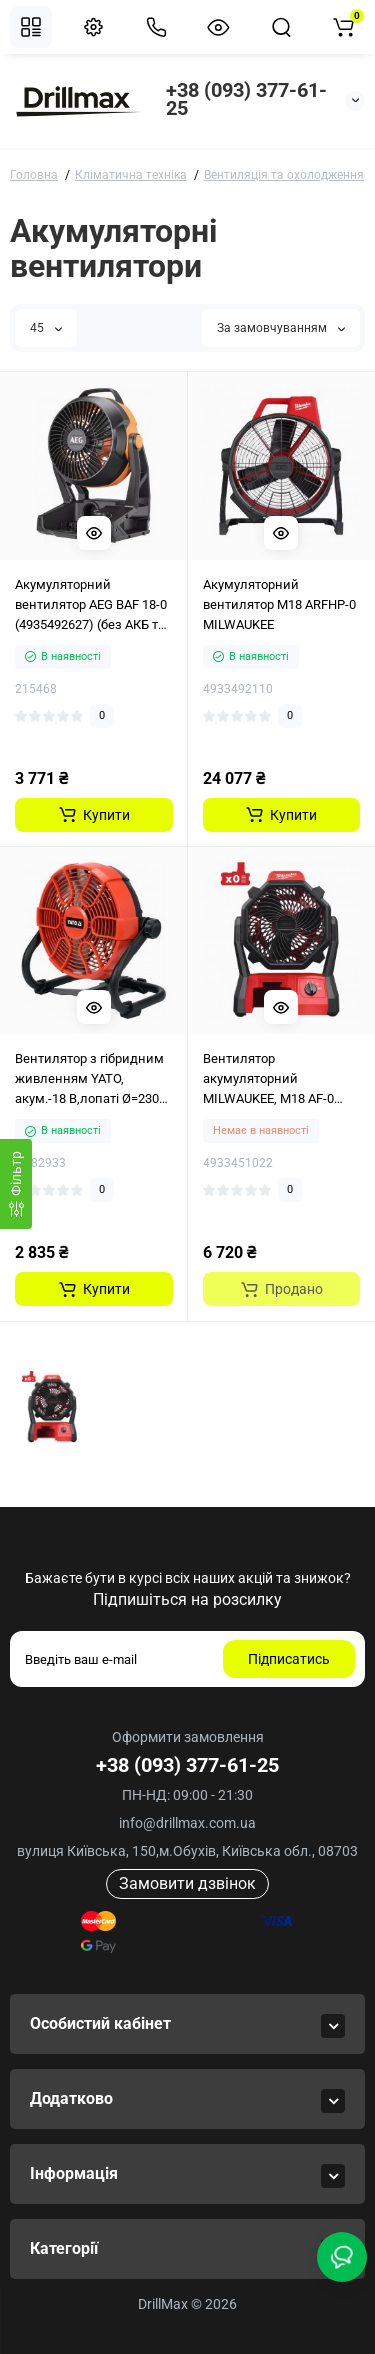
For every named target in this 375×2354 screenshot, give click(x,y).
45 (46, 328)
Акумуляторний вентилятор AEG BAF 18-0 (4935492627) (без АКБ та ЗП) (91, 606)
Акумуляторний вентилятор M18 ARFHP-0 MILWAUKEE (279, 604)
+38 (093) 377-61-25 (246, 99)
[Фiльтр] (16, 1184)
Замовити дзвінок (187, 1883)
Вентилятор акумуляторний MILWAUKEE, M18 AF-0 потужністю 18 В (268, 1080)
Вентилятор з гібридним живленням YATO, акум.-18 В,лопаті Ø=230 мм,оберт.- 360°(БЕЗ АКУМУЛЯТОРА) (89, 1080)
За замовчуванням (281, 328)
